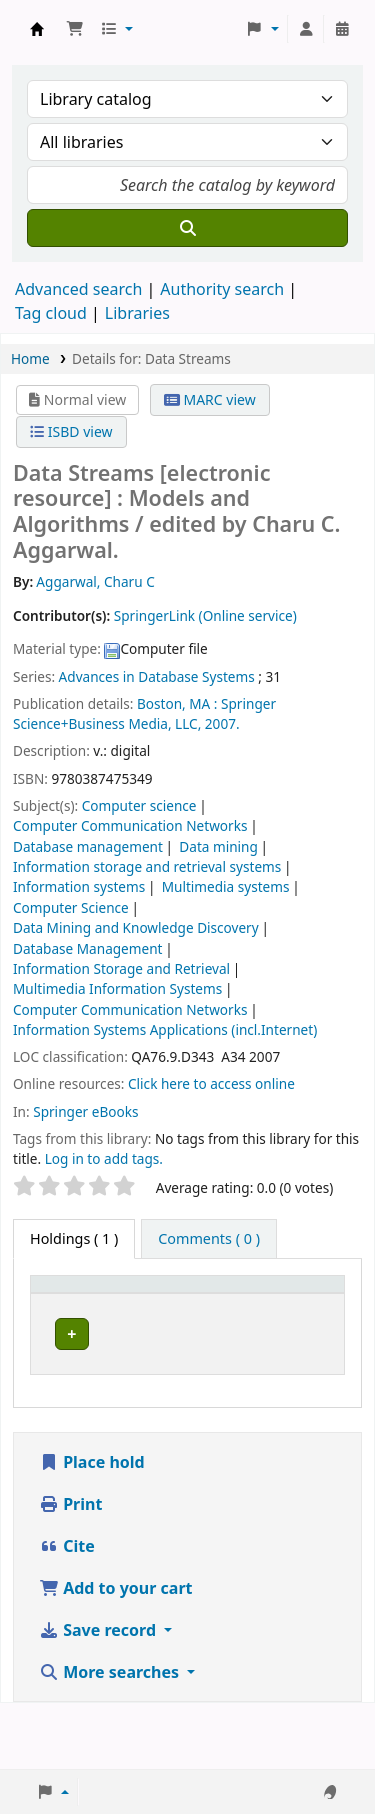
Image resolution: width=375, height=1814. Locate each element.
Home (30, 358)
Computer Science (71, 907)
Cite (67, 1612)
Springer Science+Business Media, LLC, (144, 713)
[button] (75, 29)
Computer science (139, 805)
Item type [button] (74, 1315)
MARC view (210, 399)
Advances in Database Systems (157, 676)
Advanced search (78, 289)
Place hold (92, 1528)
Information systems (79, 886)
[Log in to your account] (306, 29)
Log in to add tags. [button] (104, 1158)
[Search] (187, 228)
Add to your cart (116, 1654)
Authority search (222, 289)
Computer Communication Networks (130, 825)
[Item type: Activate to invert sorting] (87, 1305)
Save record (99, 1696)
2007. (222, 723)
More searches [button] (111, 1738)
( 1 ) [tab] (74, 1238)
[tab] (209, 1239)
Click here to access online (211, 1083)
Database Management (87, 948)
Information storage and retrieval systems (147, 866)
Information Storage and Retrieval (121, 968)
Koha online (37, 29)
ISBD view (71, 431)
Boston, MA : (177, 703)
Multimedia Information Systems (117, 988)
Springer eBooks (85, 1111)
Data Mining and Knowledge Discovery (136, 927)
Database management (88, 846)
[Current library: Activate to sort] (202, 1305)
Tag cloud (51, 313)
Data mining (218, 846)
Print (70, 1570)
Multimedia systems (226, 886)
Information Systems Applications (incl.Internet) (165, 1029)
